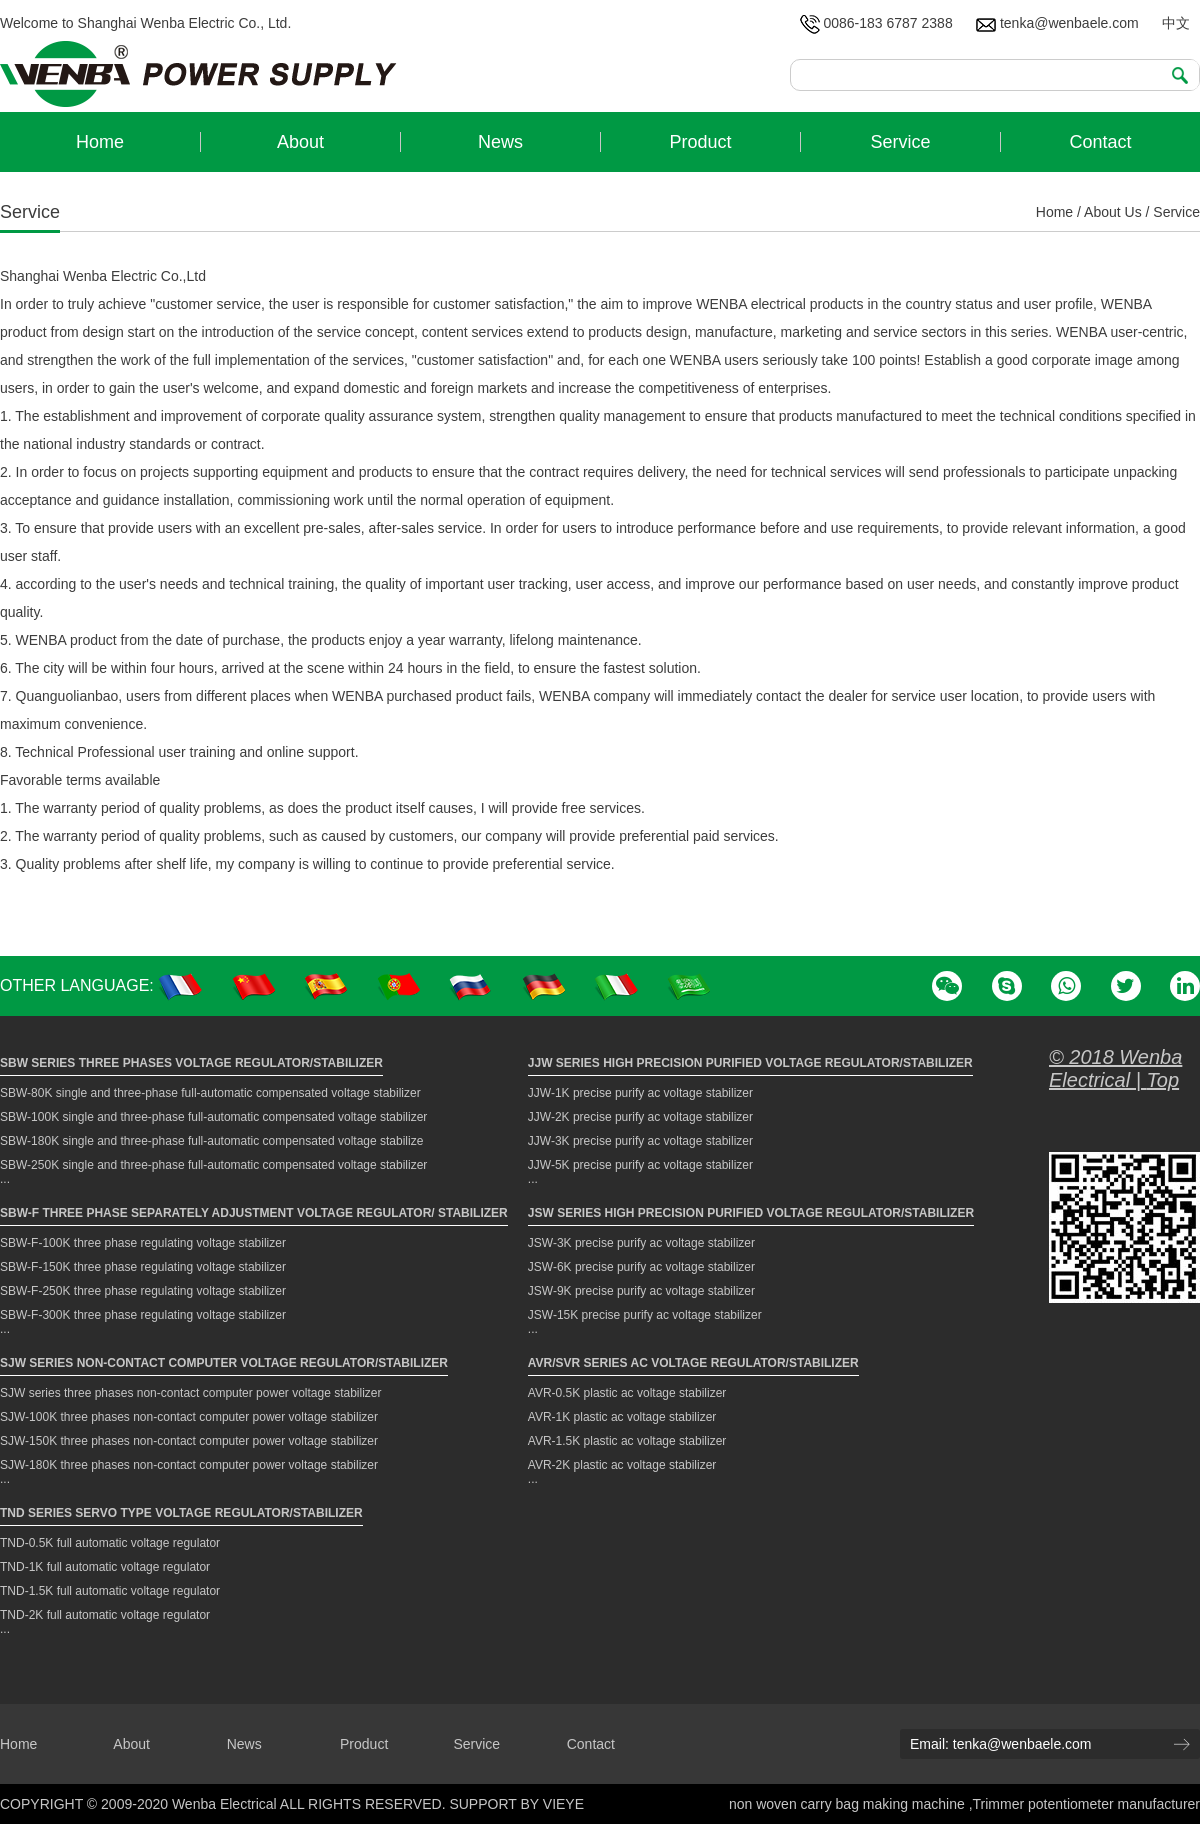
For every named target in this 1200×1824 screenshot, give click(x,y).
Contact (591, 1744)
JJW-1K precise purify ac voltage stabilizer (640, 1093)
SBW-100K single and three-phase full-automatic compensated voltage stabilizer (213, 1117)
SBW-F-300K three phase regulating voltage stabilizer (143, 1315)
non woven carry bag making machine (849, 1804)
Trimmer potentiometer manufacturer (1086, 1804)
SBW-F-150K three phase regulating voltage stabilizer (143, 1267)
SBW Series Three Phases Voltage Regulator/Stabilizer (191, 1063)
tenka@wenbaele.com (1057, 23)
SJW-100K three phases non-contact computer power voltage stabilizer (189, 1417)
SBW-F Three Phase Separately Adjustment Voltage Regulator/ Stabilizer (254, 1213)
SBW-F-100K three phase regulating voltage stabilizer (143, 1243)
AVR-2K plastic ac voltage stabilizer (622, 1465)
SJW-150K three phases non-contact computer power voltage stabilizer (189, 1441)
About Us (1113, 212)
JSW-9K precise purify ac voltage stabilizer (641, 1291)
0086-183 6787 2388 (876, 23)
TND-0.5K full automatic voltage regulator (110, 1543)
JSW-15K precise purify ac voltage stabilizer (645, 1315)
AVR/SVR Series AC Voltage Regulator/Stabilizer (693, 1363)
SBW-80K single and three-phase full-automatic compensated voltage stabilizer (210, 1093)
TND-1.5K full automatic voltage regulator (110, 1591)
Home (1054, 212)
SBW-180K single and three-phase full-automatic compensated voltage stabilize (211, 1141)
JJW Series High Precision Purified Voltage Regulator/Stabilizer (750, 1063)
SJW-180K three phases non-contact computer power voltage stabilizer (189, 1465)
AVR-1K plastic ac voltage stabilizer (622, 1417)
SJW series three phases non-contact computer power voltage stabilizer (191, 1393)
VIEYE (563, 1804)
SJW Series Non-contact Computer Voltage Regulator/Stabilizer (224, 1363)
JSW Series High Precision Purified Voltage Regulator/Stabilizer (751, 1213)
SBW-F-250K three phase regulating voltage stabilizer (143, 1291)
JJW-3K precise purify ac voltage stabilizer (640, 1141)
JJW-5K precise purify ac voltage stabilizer (640, 1165)
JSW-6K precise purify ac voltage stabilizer (641, 1267)
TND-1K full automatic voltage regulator (105, 1567)
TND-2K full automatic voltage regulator (105, 1615)
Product (364, 1744)
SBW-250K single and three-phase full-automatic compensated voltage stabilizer (213, 1165)
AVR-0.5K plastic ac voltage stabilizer (627, 1393)
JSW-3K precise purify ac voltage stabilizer (641, 1243)
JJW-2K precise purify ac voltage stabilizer (640, 1117)
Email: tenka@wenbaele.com (1001, 1744)
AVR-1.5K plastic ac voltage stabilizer (627, 1441)
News (244, 1744)
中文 (1176, 23)
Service (476, 1744)
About (131, 1744)
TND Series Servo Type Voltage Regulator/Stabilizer (181, 1513)
